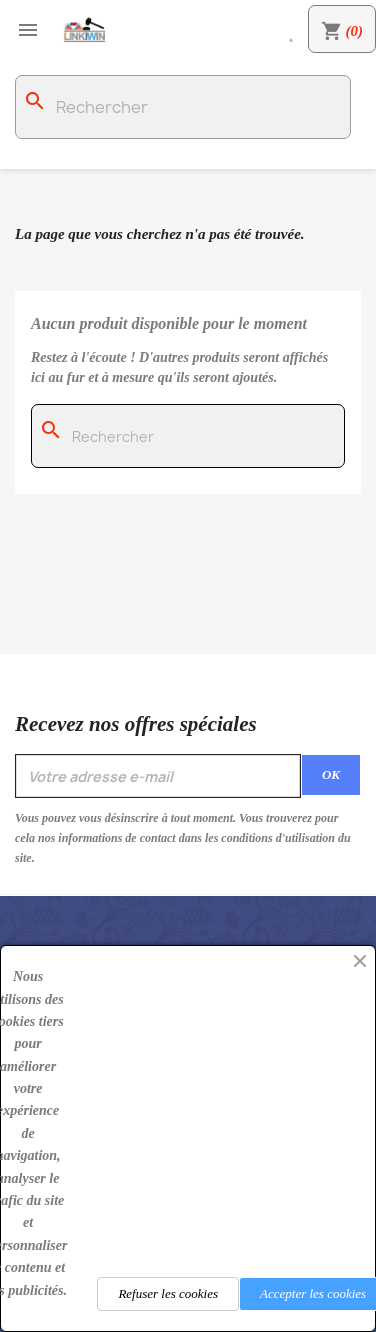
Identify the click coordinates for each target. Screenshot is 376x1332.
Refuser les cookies (168, 1293)
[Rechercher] (183, 107)
